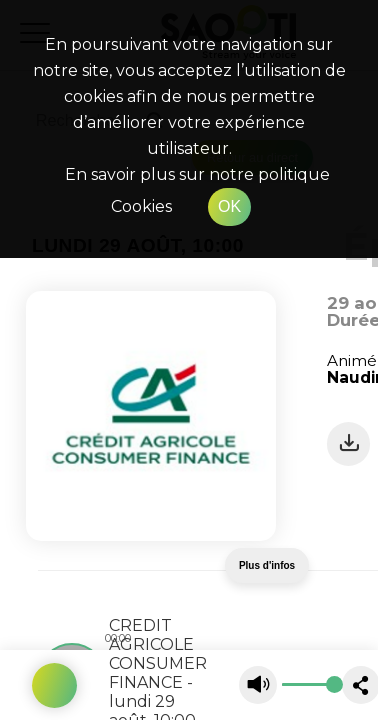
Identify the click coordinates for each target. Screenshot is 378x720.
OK (229, 206)
